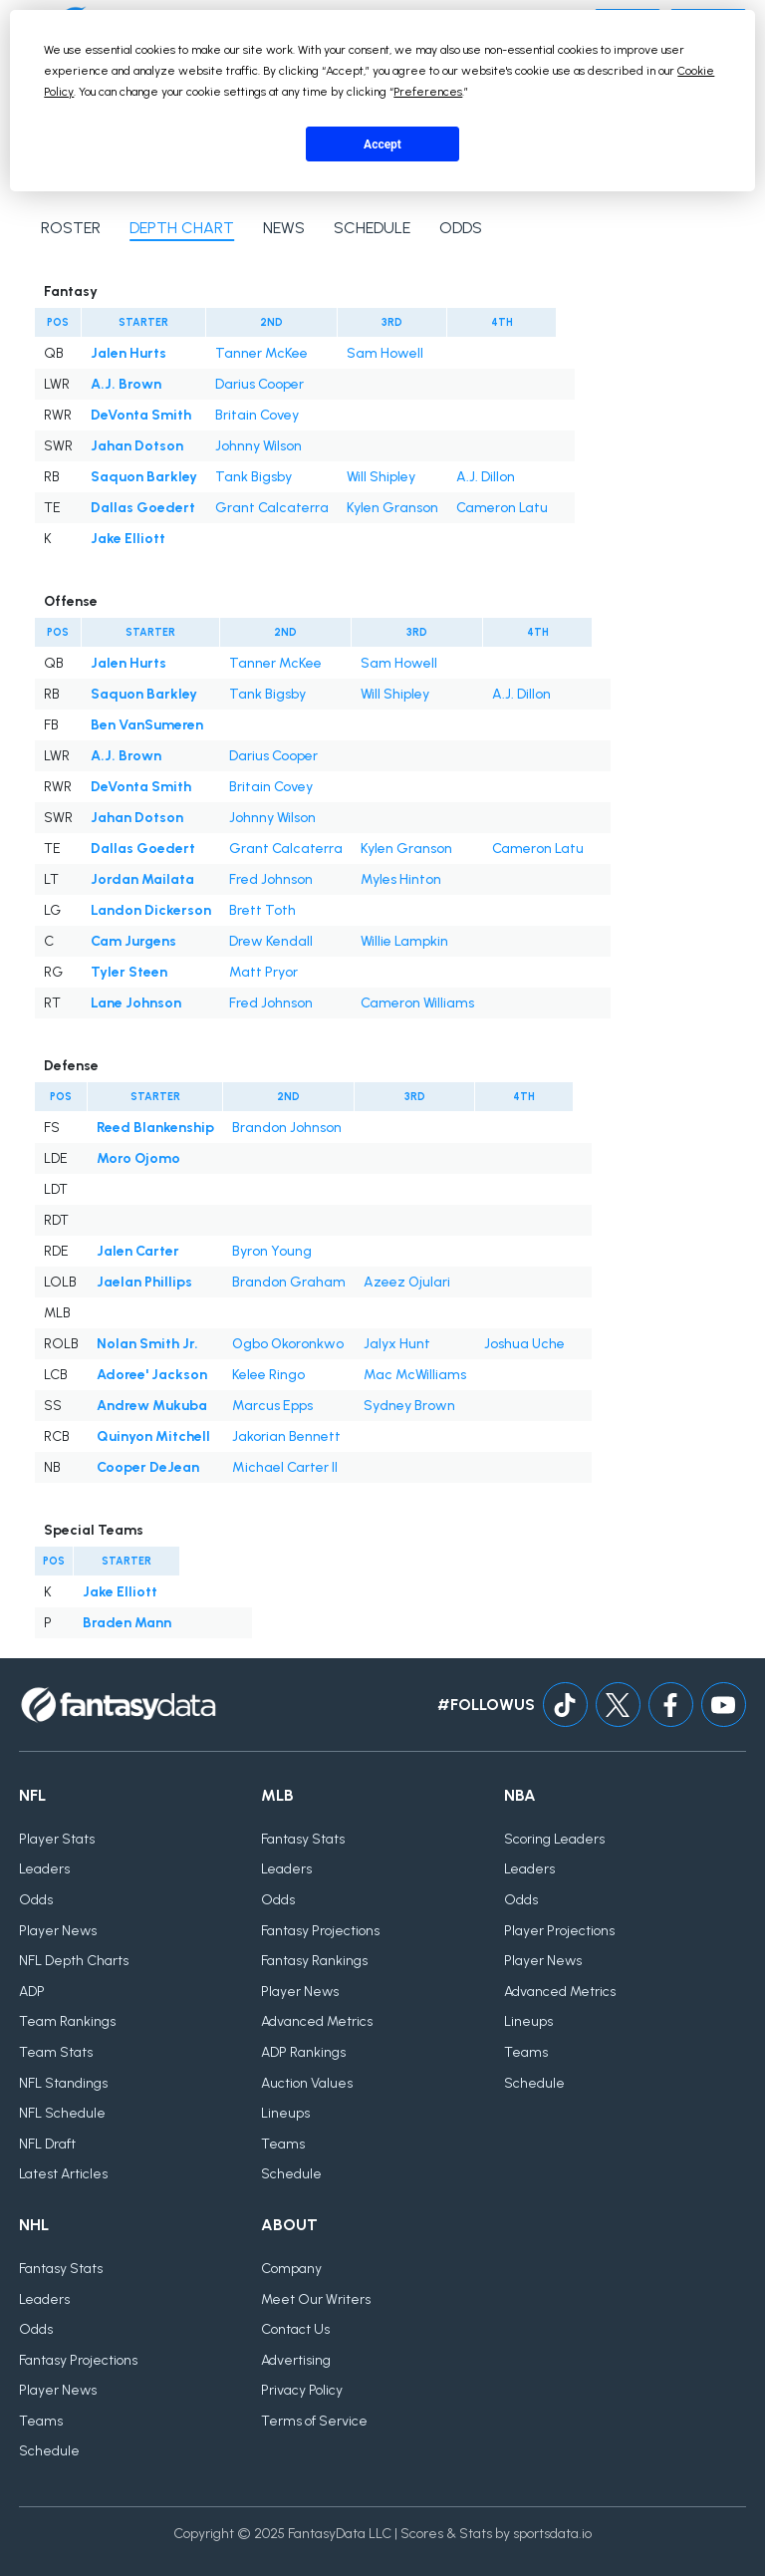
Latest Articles (63, 2173)
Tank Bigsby (253, 476)
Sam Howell (385, 353)
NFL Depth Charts (73, 1960)
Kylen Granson (392, 507)
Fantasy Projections (320, 1930)
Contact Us (295, 2329)
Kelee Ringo (268, 1374)
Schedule (291, 2173)
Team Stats (56, 2052)
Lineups (285, 2113)
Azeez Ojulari (407, 1282)
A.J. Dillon (485, 476)
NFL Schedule (62, 2113)
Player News (58, 1930)
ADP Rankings (303, 2052)
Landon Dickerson (151, 910)
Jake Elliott (128, 538)
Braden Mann (127, 1622)
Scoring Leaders (554, 1839)
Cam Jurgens (133, 941)
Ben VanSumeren (147, 724)
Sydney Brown (409, 1405)
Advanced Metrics (317, 2021)
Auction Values (307, 2083)
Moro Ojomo (138, 1158)
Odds (36, 1899)
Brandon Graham (289, 1282)
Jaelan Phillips (144, 1282)
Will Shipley (381, 476)
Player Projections (559, 1930)
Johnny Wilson (258, 445)
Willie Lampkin (404, 941)
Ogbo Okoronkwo (288, 1343)
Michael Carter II (285, 1467)
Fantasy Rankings (314, 1960)
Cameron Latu (502, 507)
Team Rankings (67, 2021)
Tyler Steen (129, 972)
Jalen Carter (138, 1251)
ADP (32, 1991)
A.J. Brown (126, 384)
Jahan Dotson (137, 445)
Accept (382, 144)
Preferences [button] (427, 92)
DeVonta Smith (141, 415)
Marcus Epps (272, 1405)
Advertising (296, 2360)
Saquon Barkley (144, 476)
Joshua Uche (524, 1343)
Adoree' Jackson (152, 1374)
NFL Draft (47, 2144)
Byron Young (272, 1251)
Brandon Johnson (287, 1127)
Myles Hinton (401, 879)
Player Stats (57, 1839)
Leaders (44, 1868)
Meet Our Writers (316, 2299)
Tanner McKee (261, 353)
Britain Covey (257, 415)
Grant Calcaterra (272, 507)
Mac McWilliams (415, 1374)
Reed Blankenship (155, 1127)
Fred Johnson (271, 879)
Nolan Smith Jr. (147, 1343)
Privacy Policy (302, 2390)
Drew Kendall (271, 941)
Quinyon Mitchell (153, 1436)
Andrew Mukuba (152, 1405)
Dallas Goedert (143, 507)
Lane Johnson (136, 1003)
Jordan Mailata (142, 879)
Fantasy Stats (303, 1839)
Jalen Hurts (128, 353)
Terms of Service (314, 2421)
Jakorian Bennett (286, 1436)
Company (291, 2268)
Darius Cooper (259, 384)
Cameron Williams (417, 1003)
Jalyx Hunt (397, 1343)
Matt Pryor (263, 972)
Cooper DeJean (148, 1467)
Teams (283, 2144)
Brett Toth (262, 910)
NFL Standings (63, 2083)
